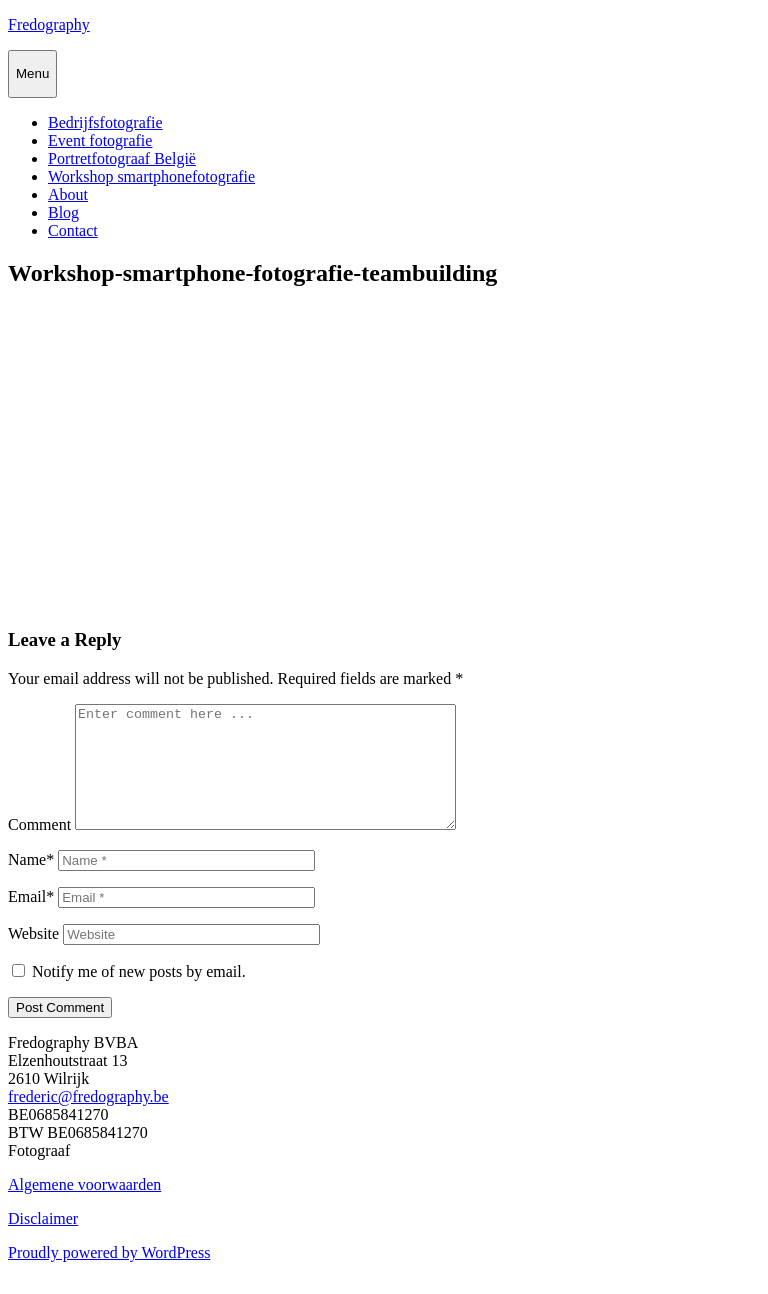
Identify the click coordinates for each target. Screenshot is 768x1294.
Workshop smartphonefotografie (151, 176)
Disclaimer (43, 1242)
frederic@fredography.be (88, 1120)
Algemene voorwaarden (84, 1208)
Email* (31, 920)
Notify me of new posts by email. (139, 995)
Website (33, 957)
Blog (63, 212)
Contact (73, 230)
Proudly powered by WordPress (109, 1276)
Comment (39, 848)
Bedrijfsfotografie (105, 122)
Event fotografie (100, 140)
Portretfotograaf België (122, 158)
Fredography (49, 24)
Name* (31, 883)
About (68, 194)
